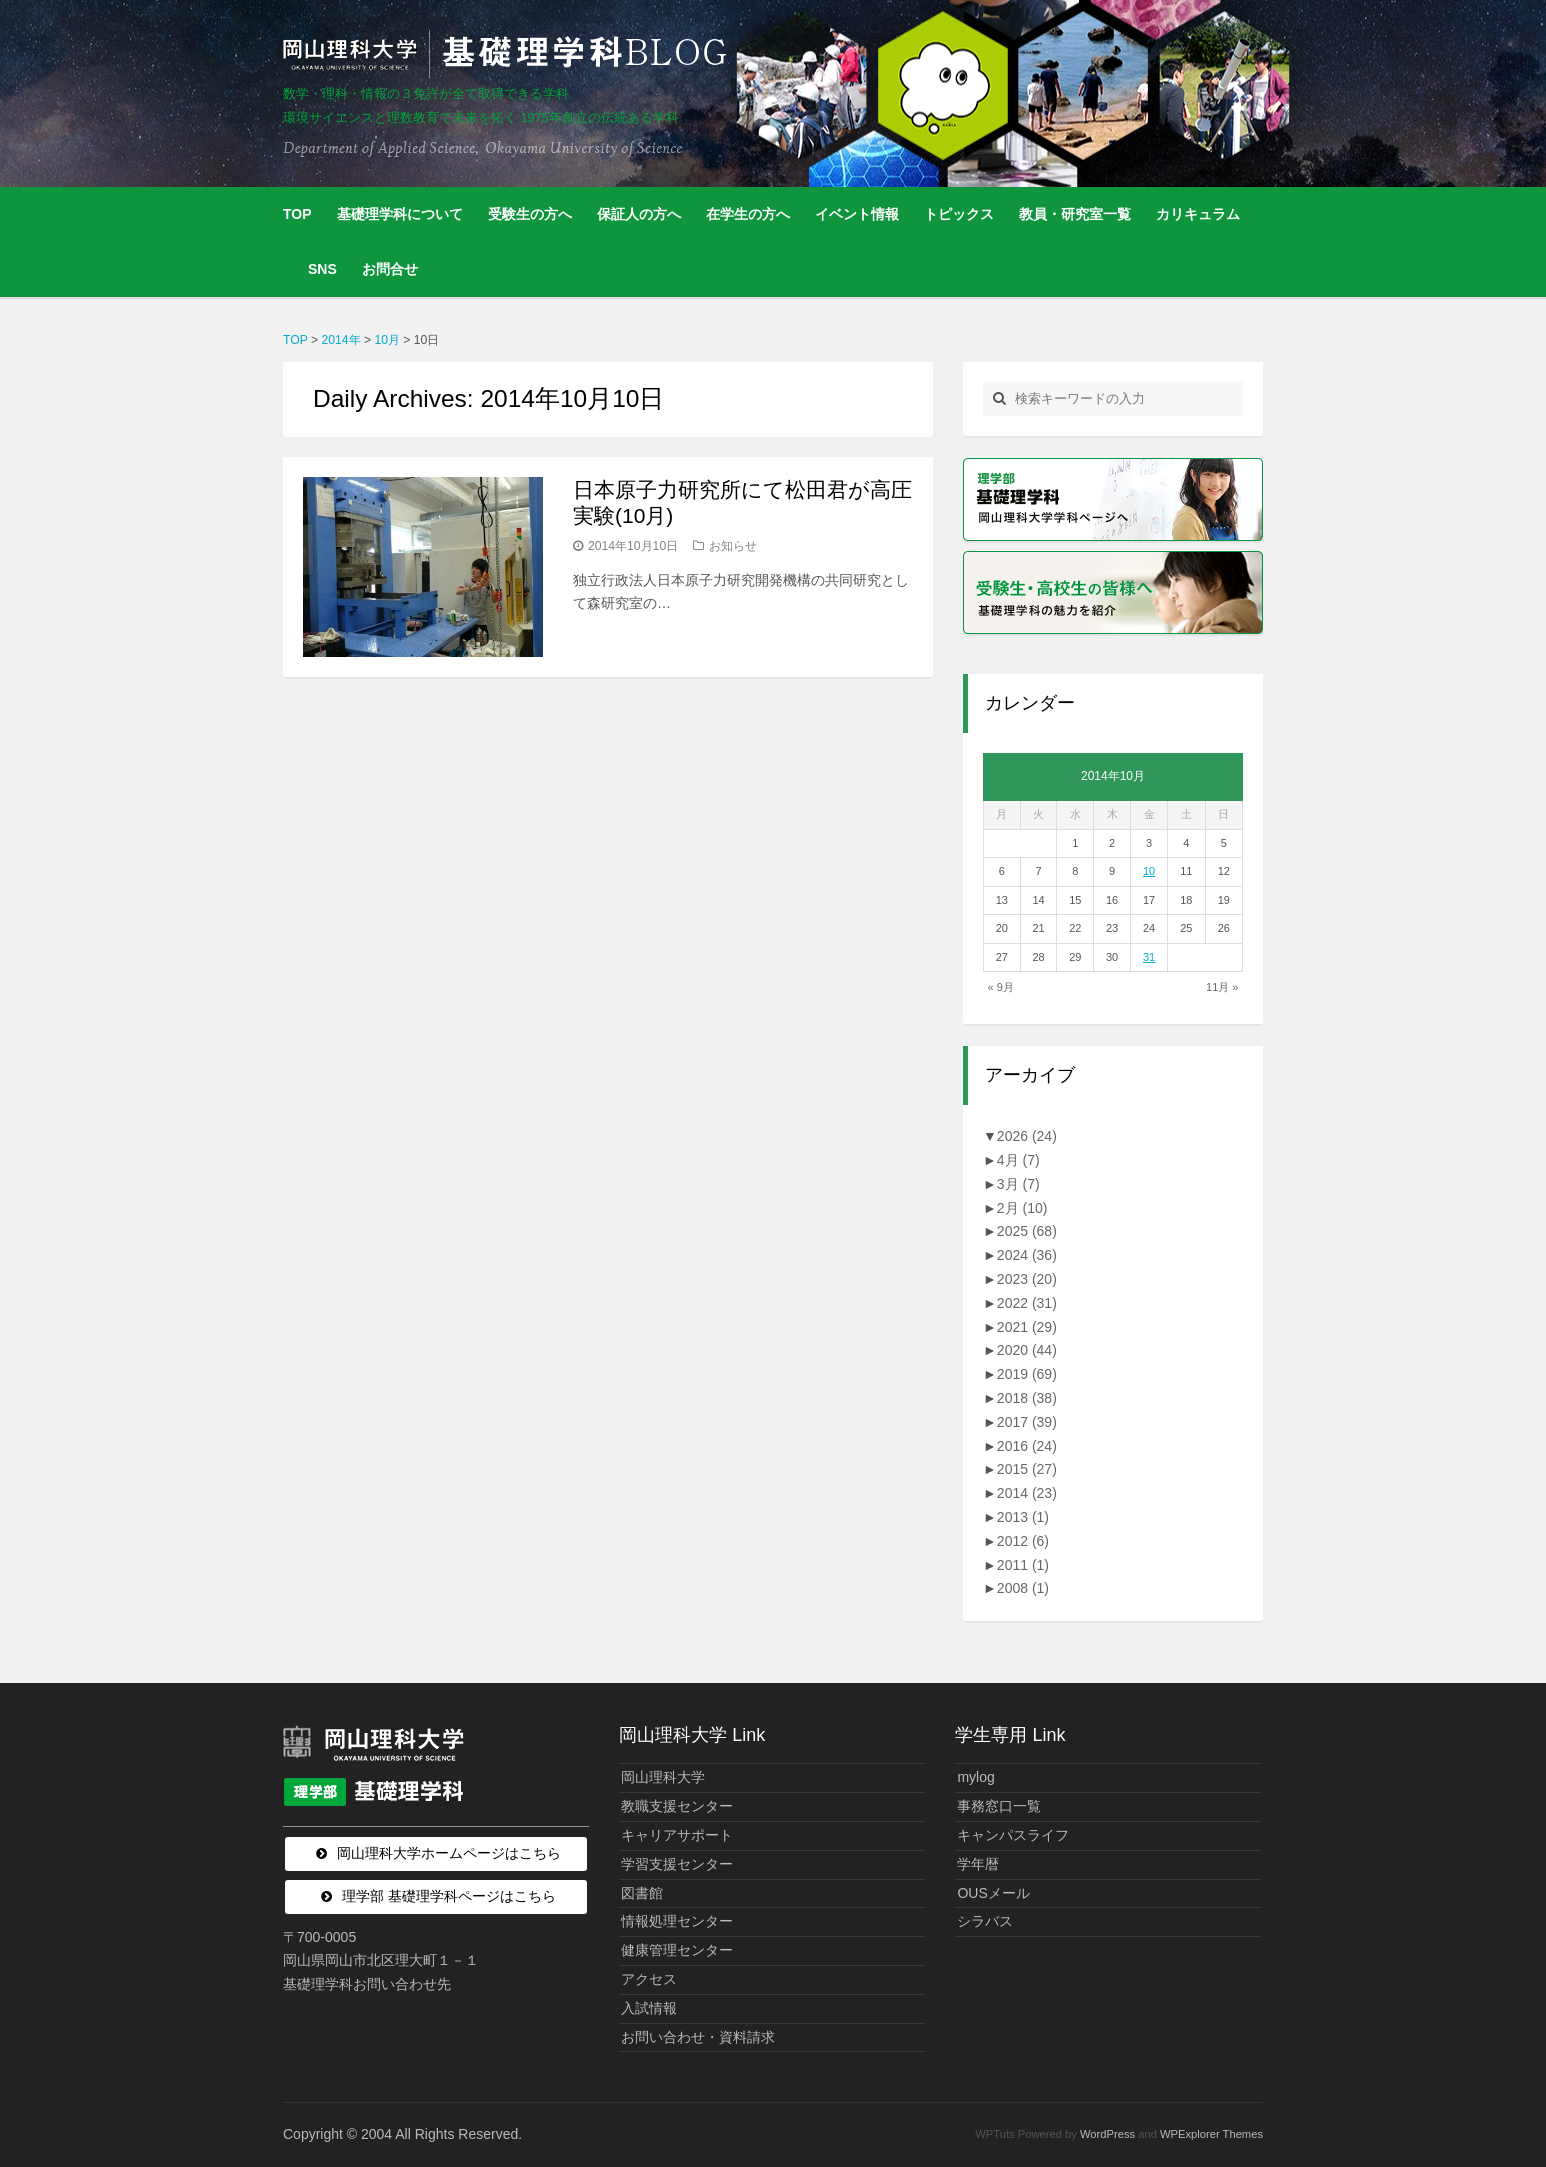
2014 (1027, 1493)
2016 (1027, 1446)
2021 (1027, 1327)
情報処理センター (677, 1921)
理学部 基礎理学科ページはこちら (449, 1896)
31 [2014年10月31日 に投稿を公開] (1149, 957)
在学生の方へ (748, 214)
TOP (297, 214)
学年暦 (978, 1864)
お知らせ (733, 546)
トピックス (959, 214)
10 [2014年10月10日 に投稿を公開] (1149, 871)
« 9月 (1001, 987)
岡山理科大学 (663, 1777)
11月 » (1222, 987)
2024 (1027, 1255)
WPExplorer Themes (1211, 2134)
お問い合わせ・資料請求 (698, 2037)
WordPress (1107, 2134)
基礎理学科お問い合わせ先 (367, 1984)
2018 (1027, 1398)
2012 (1023, 1541)
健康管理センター (677, 1950)
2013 (1023, 1517)
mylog (975, 1777)
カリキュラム (1198, 214)
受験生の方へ (530, 214)
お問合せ (390, 269)
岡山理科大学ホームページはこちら (449, 1853)
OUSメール (993, 1893)
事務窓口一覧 (999, 1806)
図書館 (642, 1893)
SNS (322, 269)
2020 (1027, 1350)
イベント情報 (857, 214)
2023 (1027, 1279)
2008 (1023, 1588)
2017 (1027, 1422)
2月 (1022, 1208)
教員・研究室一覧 (1075, 214)
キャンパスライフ (1013, 1835)
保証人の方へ (639, 214)
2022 (1027, 1303)
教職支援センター (677, 1806)
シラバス (985, 1921)
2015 (1027, 1469)
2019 (1027, 1374)
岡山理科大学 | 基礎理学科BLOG (509, 54)
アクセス (649, 1979)
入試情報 (649, 2008)
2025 (1027, 1231)
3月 (1018, 1184)
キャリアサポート (677, 1835)
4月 (1018, 1160)
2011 (1023, 1565)
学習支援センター (677, 1864)
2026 (1027, 1136)
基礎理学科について (400, 214)
